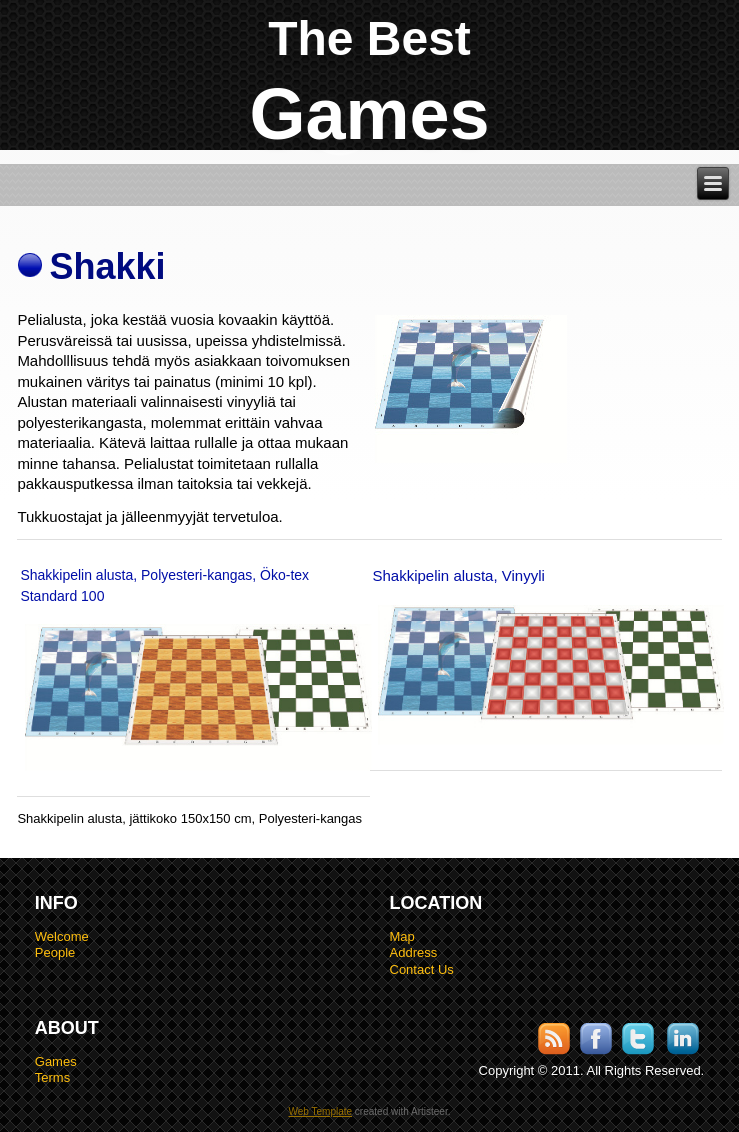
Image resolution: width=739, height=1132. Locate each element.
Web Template (321, 1111)
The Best (369, 38)
